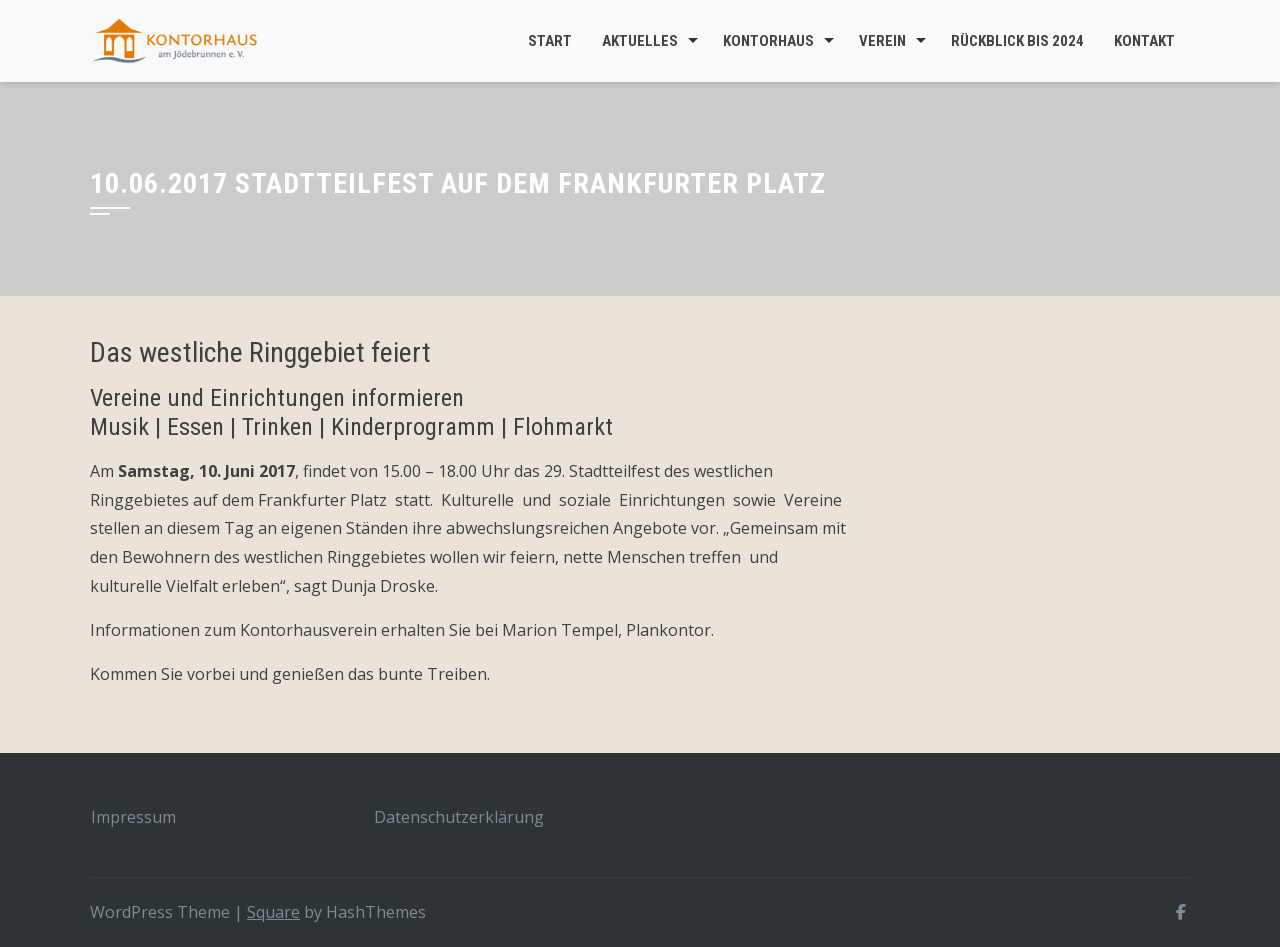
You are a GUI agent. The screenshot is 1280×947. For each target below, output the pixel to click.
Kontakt (1144, 41)
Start (550, 41)
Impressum (133, 817)
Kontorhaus (768, 41)
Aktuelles (640, 41)
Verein (882, 41)
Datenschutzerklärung (459, 817)
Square (273, 912)
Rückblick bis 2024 (1017, 41)
